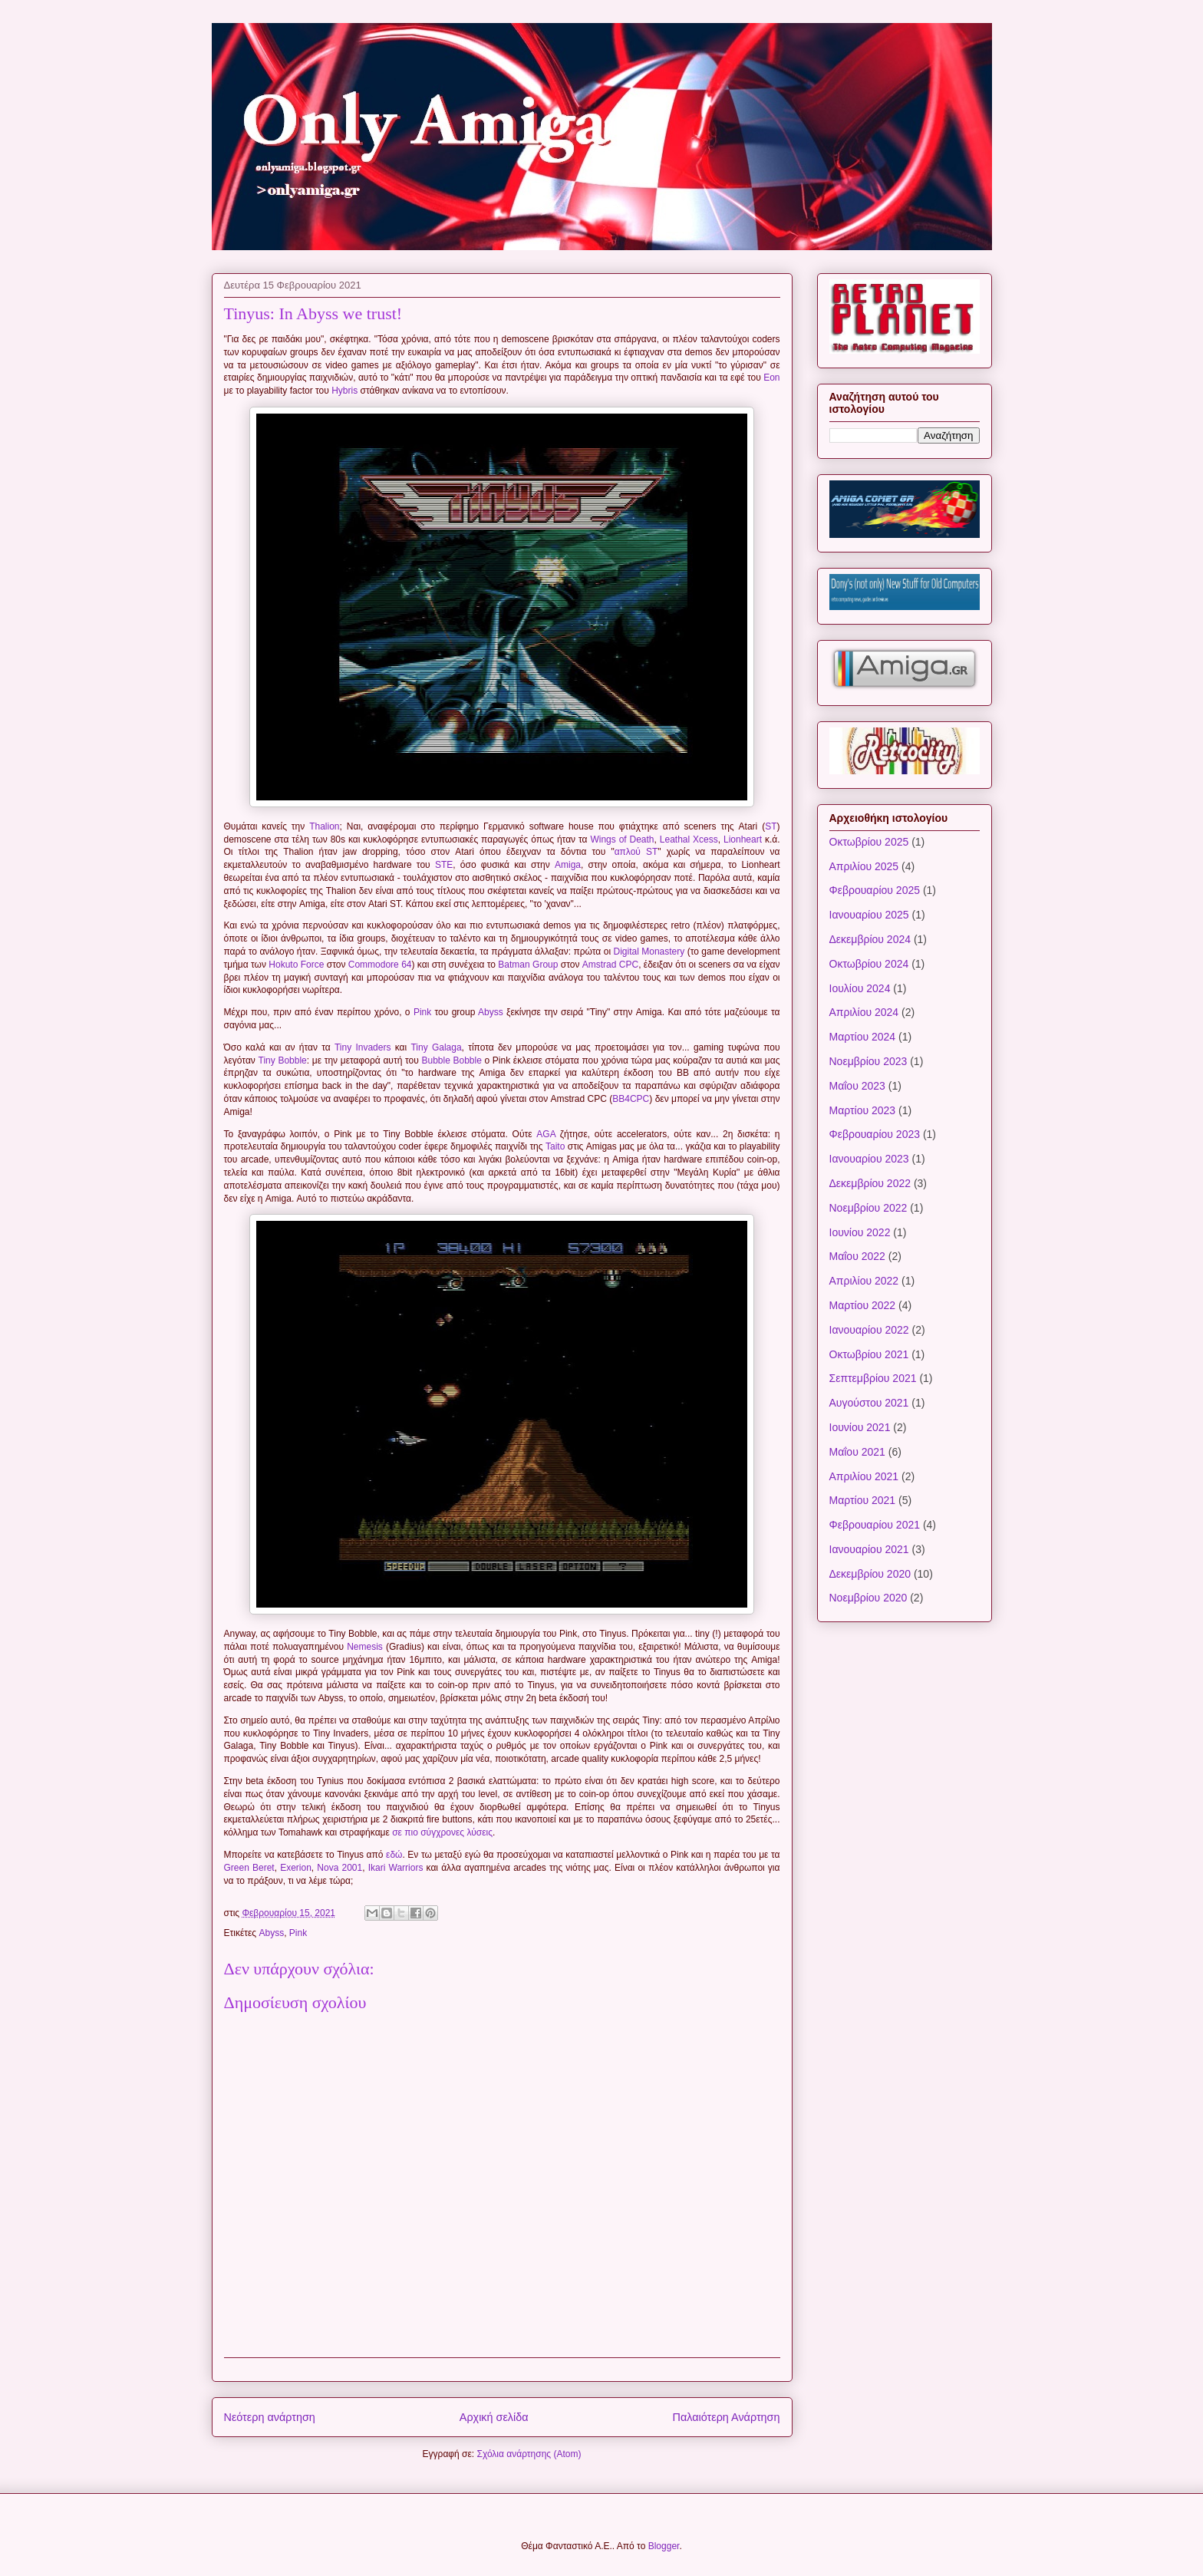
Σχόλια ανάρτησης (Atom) (529, 2454)
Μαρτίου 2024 (862, 1037)
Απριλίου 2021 (864, 1476)
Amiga (568, 864)
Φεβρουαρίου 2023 (875, 1134)
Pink (422, 1012)
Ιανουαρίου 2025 (869, 915)
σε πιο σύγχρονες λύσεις (442, 1832)
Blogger (664, 2546)
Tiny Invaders (363, 1047)
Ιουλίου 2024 (860, 988)
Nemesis (365, 1646)
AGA (545, 1134)
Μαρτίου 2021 (862, 1500)
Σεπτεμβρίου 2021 (873, 1378)
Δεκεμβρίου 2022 (870, 1183)
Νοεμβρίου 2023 (868, 1061)
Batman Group (528, 964)
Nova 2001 (339, 1867)
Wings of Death (622, 839)
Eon (771, 377)
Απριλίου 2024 (864, 1012)
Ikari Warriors (396, 1867)
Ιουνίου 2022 (860, 1232)
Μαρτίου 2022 (862, 1305)
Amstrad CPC (610, 964)
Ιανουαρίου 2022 (869, 1330)
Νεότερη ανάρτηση (269, 2417)
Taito (555, 1146)
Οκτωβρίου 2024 (869, 964)
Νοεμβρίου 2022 (868, 1208)
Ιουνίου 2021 (860, 1427)
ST (770, 826)
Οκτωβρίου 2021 (869, 1354)
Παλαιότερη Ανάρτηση (726, 2417)
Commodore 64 (380, 964)
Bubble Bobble (451, 1060)
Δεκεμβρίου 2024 (870, 939)
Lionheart (742, 839)
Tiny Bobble (283, 1060)
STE (444, 864)
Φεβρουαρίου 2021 (875, 1525)
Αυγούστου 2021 (869, 1403)
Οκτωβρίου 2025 (869, 842)
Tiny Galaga (435, 1047)
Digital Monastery (648, 951)
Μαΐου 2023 (857, 1086)
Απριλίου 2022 (864, 1281)
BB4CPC (630, 1098)
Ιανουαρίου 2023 (869, 1159)
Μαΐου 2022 (857, 1256)
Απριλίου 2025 (864, 866)
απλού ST (636, 851)
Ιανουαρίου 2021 (869, 1549)
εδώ (394, 1854)
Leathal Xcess (689, 839)
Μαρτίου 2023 (862, 1110)
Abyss (490, 1012)
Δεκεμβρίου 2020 (870, 1574)
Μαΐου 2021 (857, 1452)
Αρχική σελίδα (494, 2417)
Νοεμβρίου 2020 (868, 1597)
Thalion (324, 826)
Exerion (295, 1867)
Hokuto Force (296, 964)
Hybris (344, 390)
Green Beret (249, 1867)
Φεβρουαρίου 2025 (875, 890)
